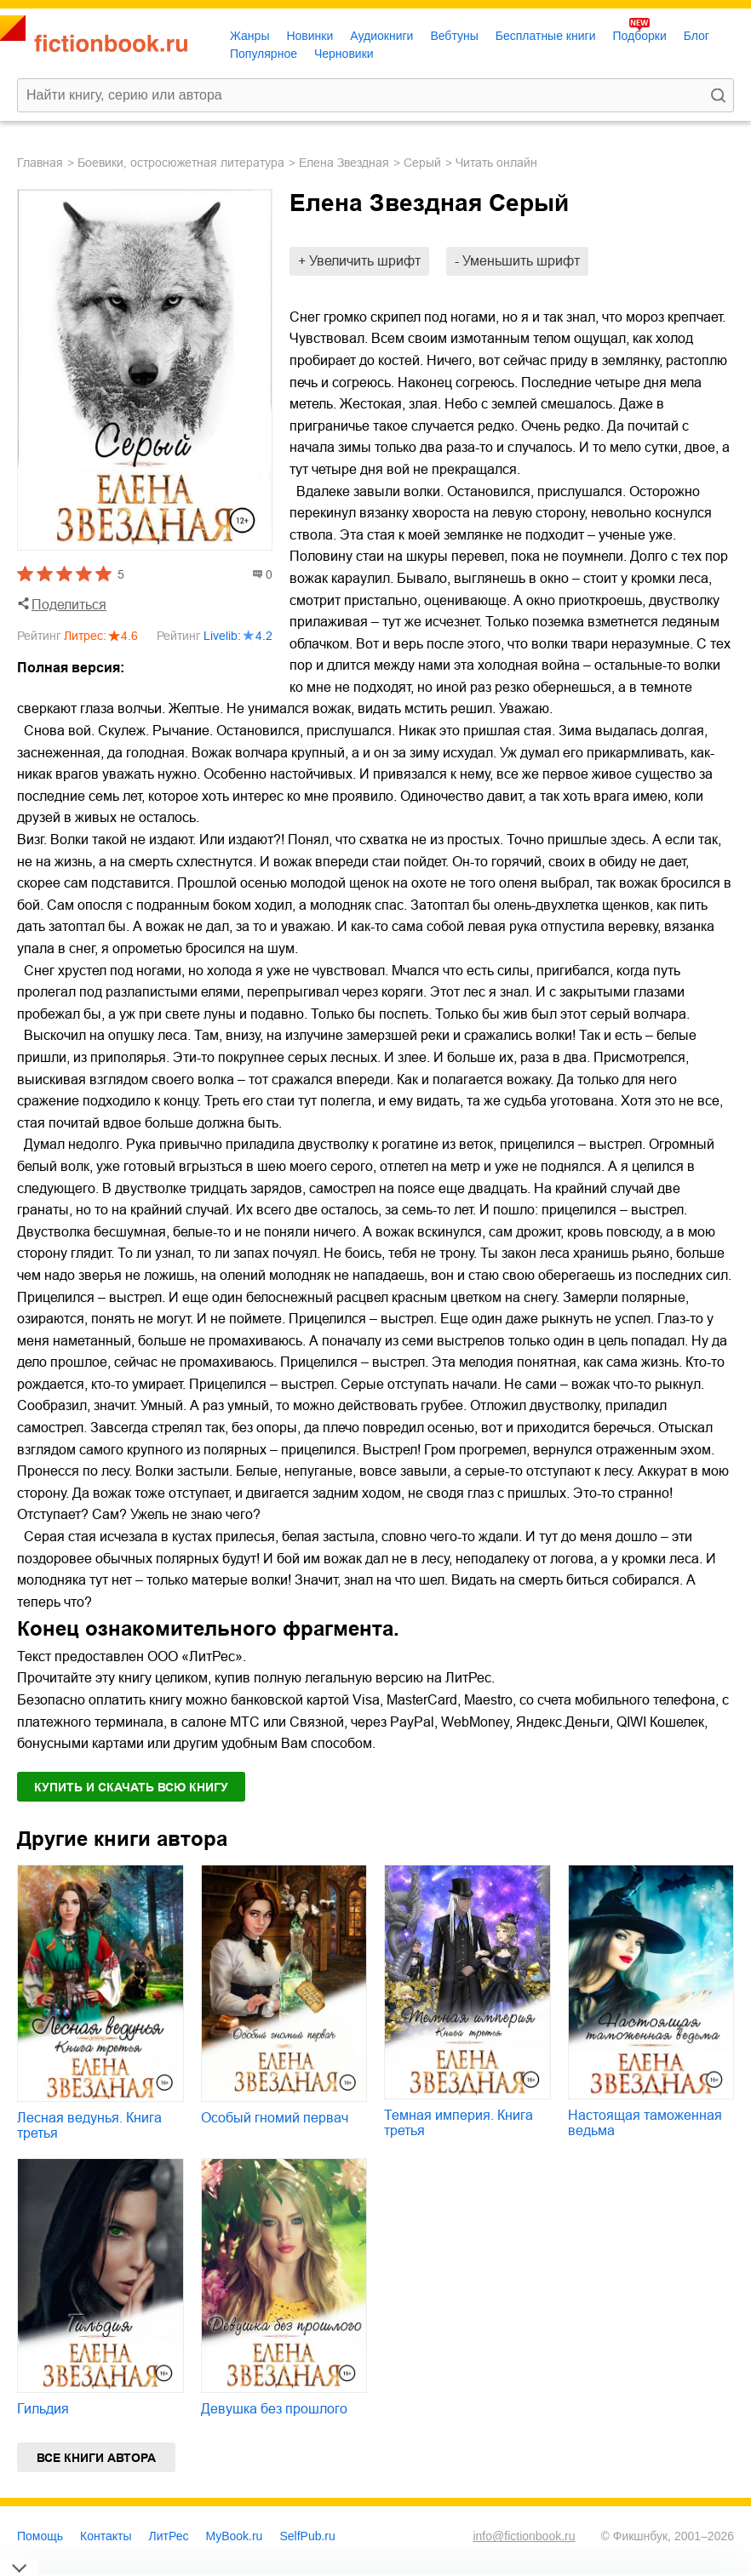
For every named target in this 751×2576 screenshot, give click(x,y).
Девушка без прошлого (274, 2409)
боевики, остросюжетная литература (180, 162)
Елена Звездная (344, 162)
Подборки (639, 36)
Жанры (249, 36)
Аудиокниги (381, 36)
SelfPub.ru (307, 2536)
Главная (40, 162)
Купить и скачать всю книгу (131, 1787)
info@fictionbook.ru (524, 2536)
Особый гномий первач (274, 2117)
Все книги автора (96, 2458)
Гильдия (43, 2409)
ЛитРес (169, 2536)
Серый (422, 162)
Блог (696, 36)
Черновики (344, 53)
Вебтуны (454, 36)
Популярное (263, 53)
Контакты (105, 2536)
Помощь (40, 2536)
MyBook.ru (234, 2536)
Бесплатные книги (546, 36)
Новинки (309, 36)
